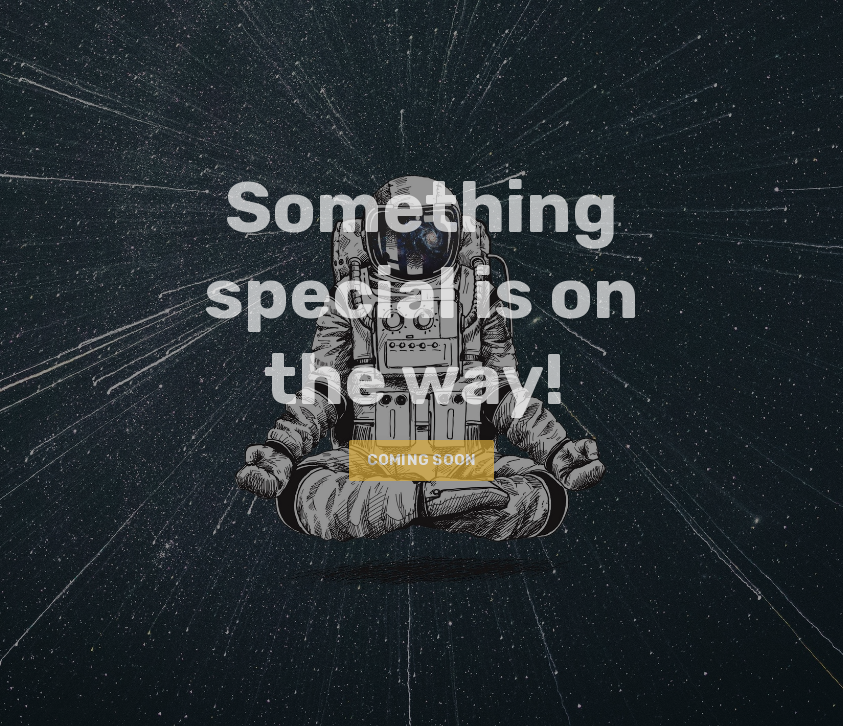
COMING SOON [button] (422, 460)
